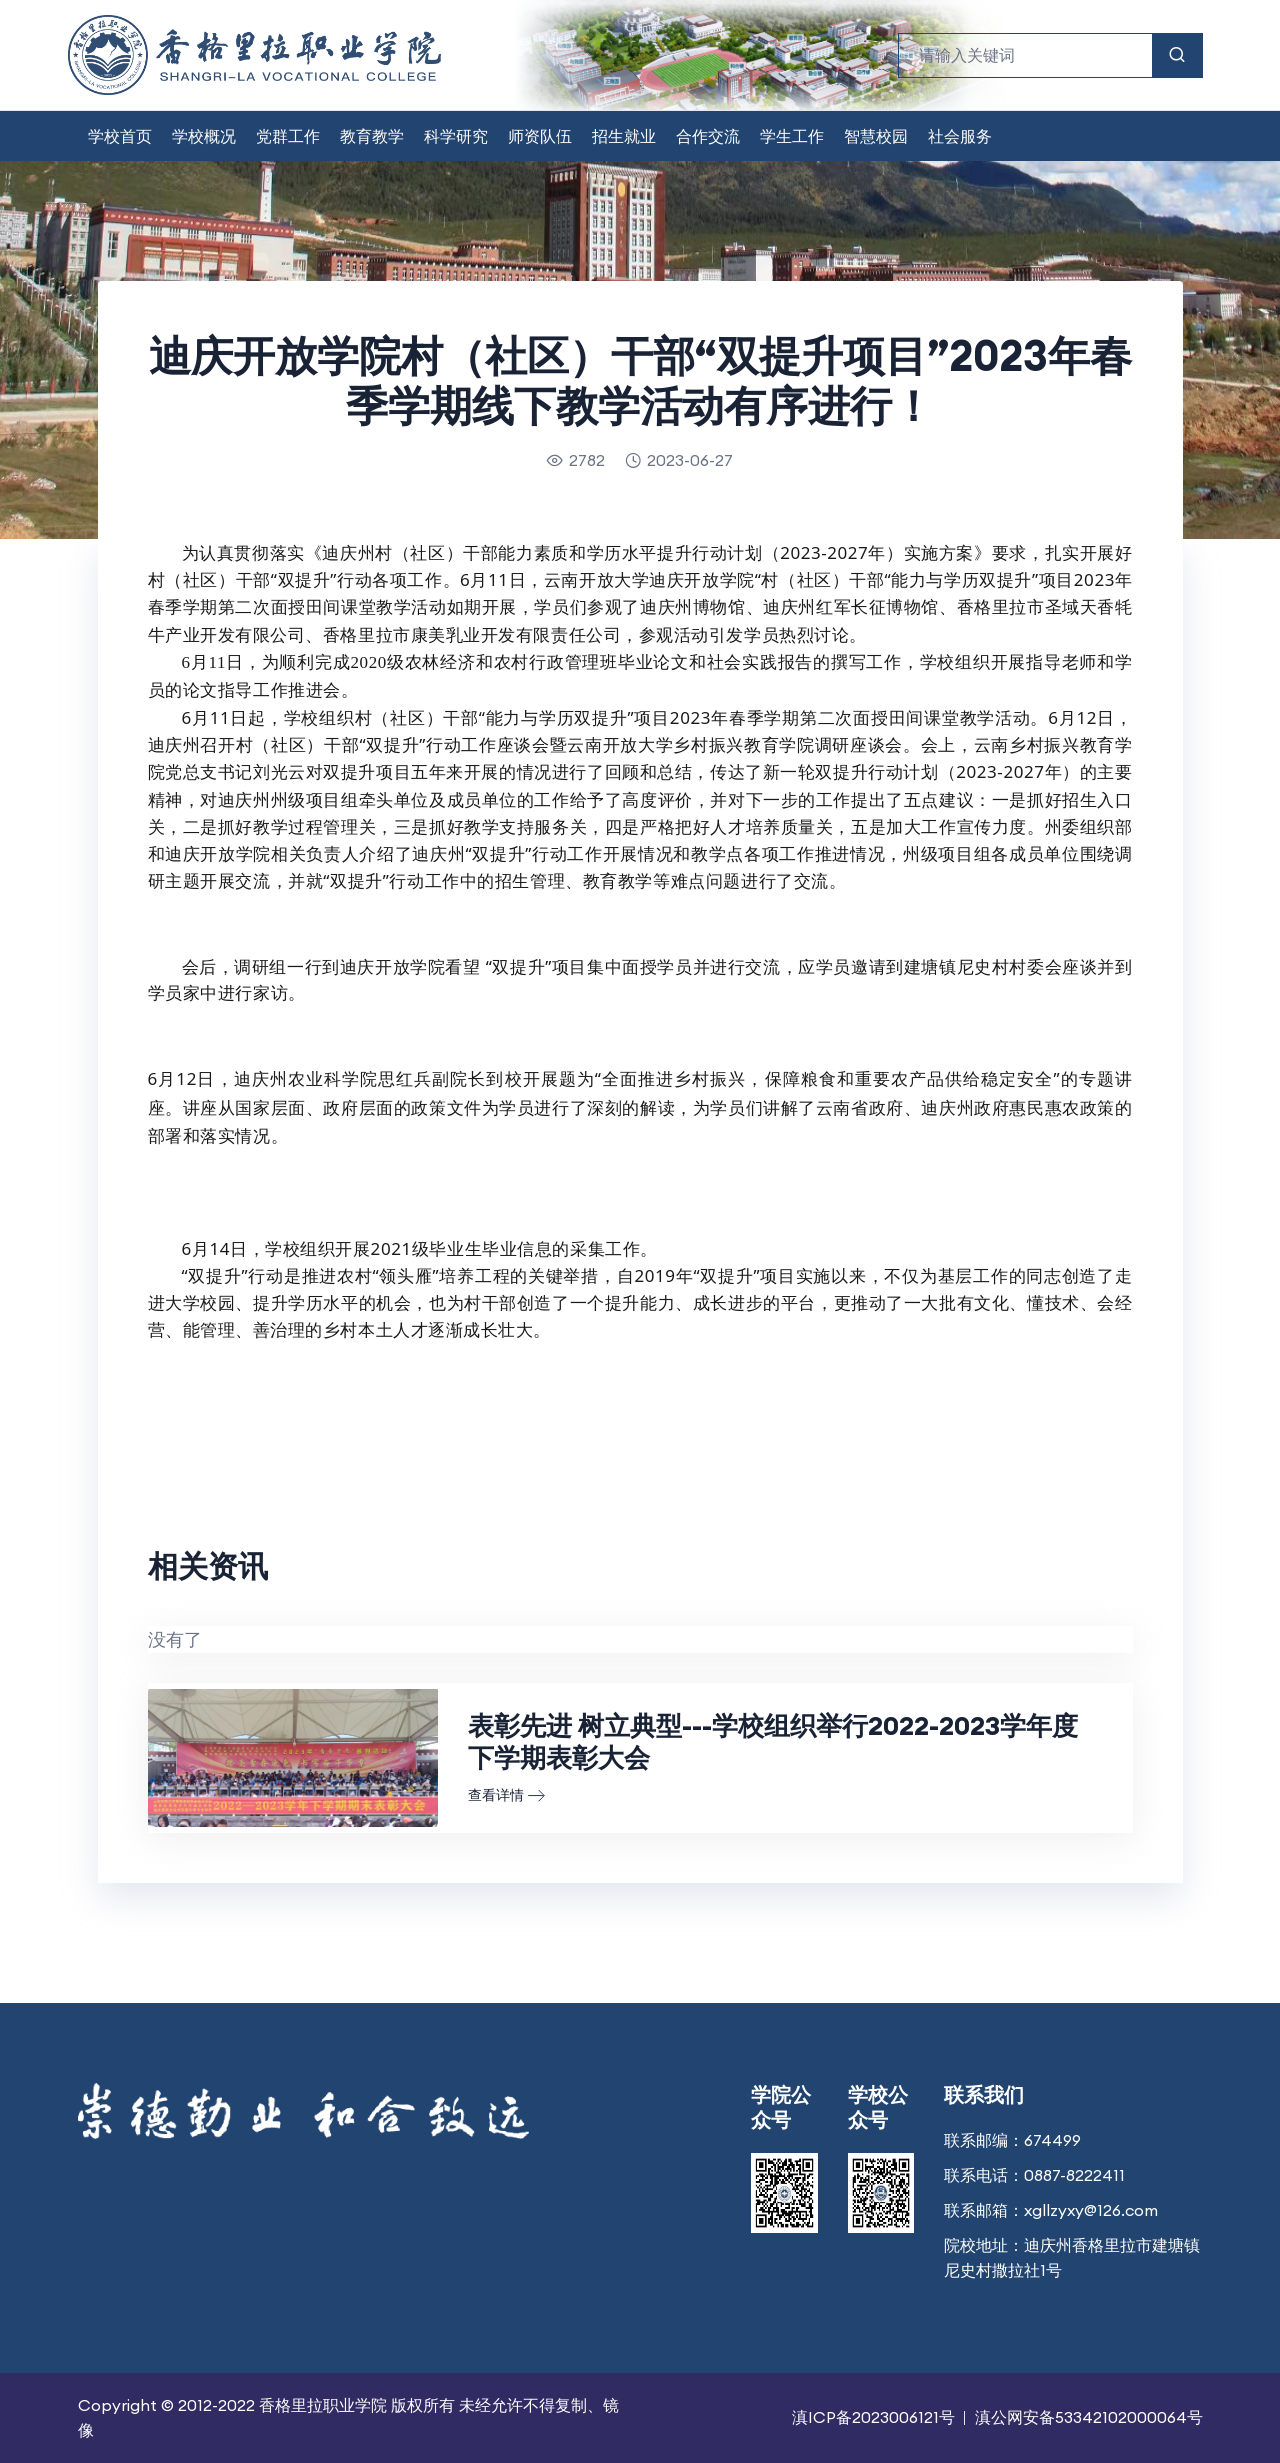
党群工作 (288, 136)
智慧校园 (876, 136)
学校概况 (204, 136)
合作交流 (708, 136)
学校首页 (120, 136)
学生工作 (792, 136)
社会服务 (960, 136)
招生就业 (624, 136)
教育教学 (372, 136)
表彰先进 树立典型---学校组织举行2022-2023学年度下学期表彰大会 (773, 1741)
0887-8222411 (1074, 2175)
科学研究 (456, 136)
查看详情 (506, 1795)
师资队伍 (540, 136)
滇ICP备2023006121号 (873, 2417)
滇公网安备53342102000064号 (1089, 2417)
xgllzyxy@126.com (1091, 2210)
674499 (1052, 2140)
